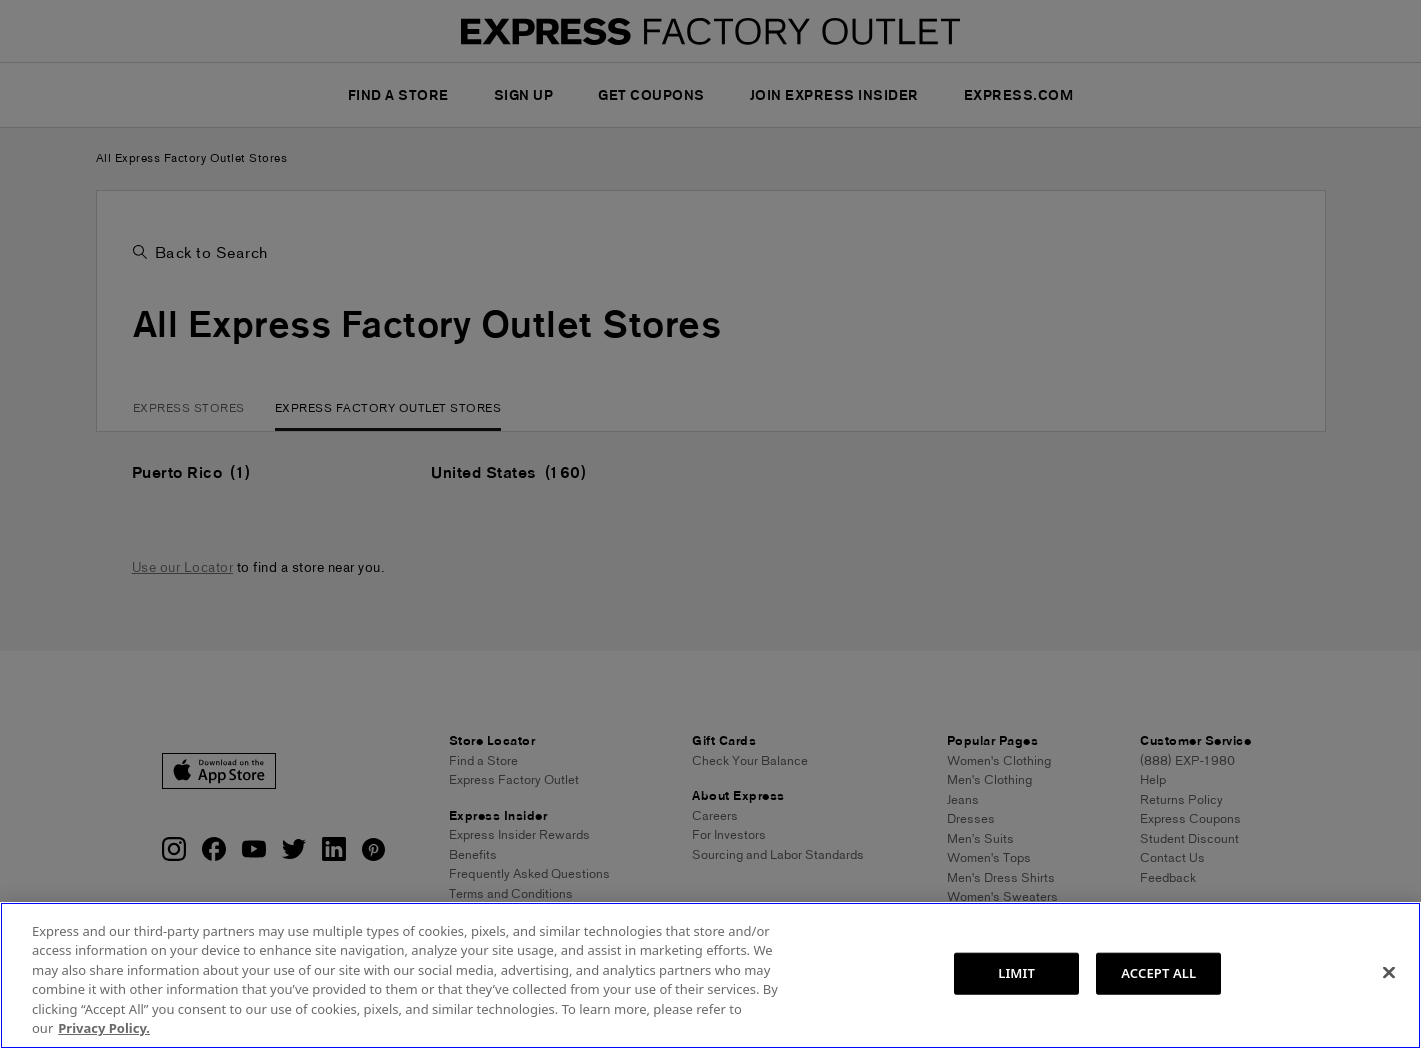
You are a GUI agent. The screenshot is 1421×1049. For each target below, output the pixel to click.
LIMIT (1016, 973)
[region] (710, 975)
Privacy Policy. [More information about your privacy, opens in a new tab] (104, 1028)
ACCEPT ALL (1158, 973)
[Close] (1389, 973)
